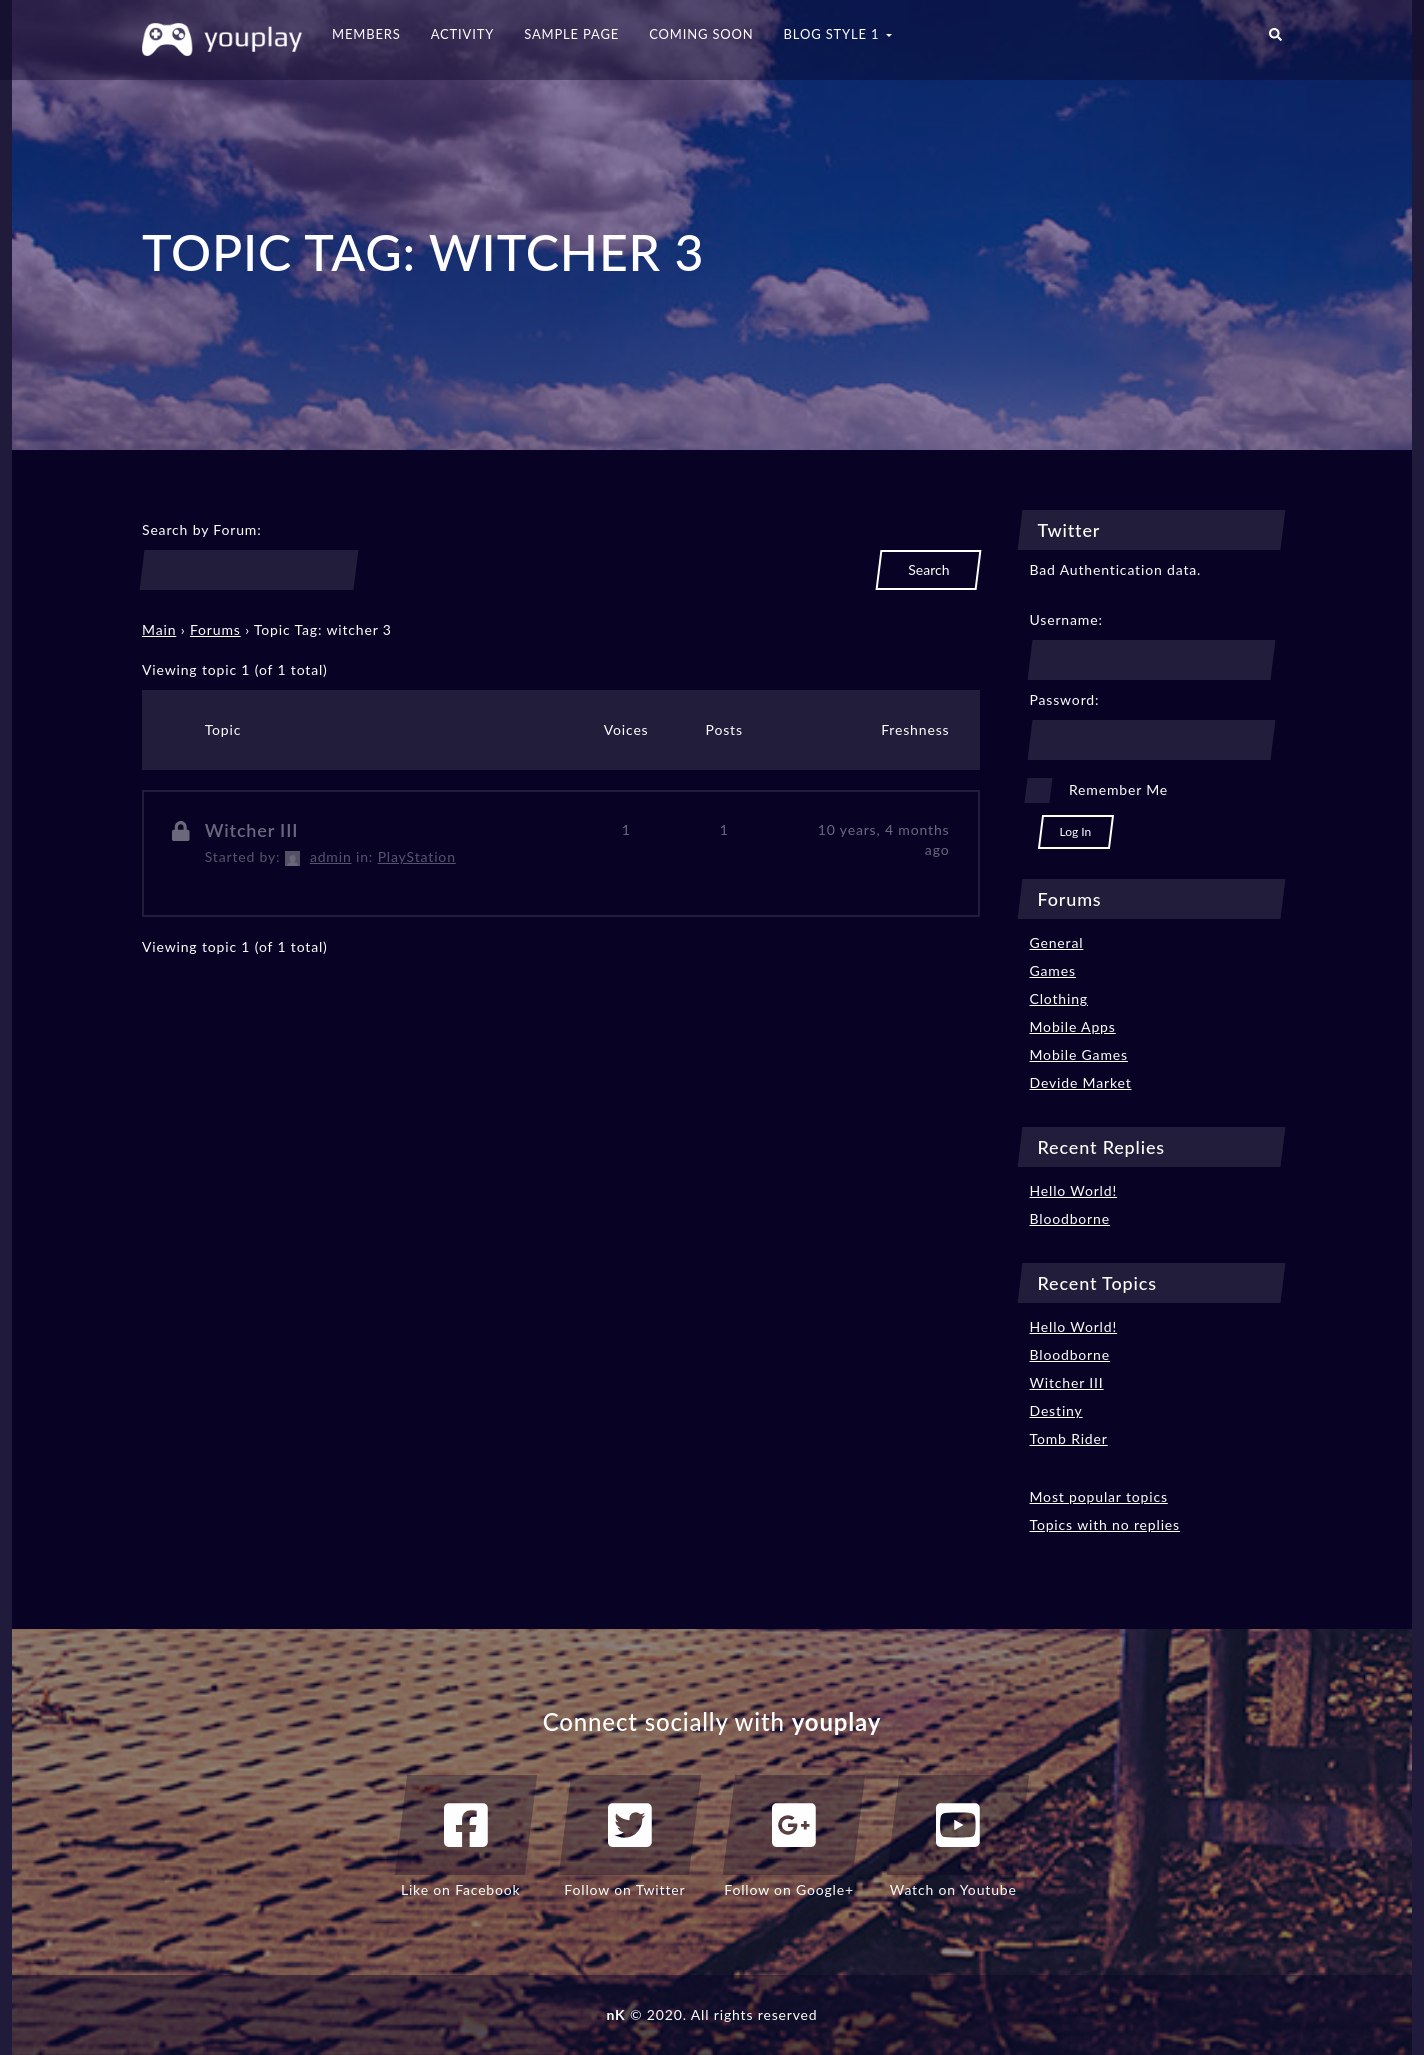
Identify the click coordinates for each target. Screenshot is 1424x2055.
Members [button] (366, 34)
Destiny (1056, 1410)
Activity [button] (463, 34)
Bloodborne (1070, 1218)
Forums (215, 629)
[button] (1275, 40)
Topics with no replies (1105, 1524)
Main (159, 629)
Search (928, 569)
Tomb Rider (1069, 1438)
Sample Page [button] (571, 34)
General (1057, 942)
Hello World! (1074, 1190)
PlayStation (417, 856)
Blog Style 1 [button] (838, 34)
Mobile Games (1079, 1054)
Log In (1076, 831)
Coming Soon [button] (701, 34)
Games (1053, 970)
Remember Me (1118, 789)
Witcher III (252, 830)
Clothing (1059, 998)
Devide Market (1081, 1082)
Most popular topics (1099, 1496)
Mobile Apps (1073, 1026)
